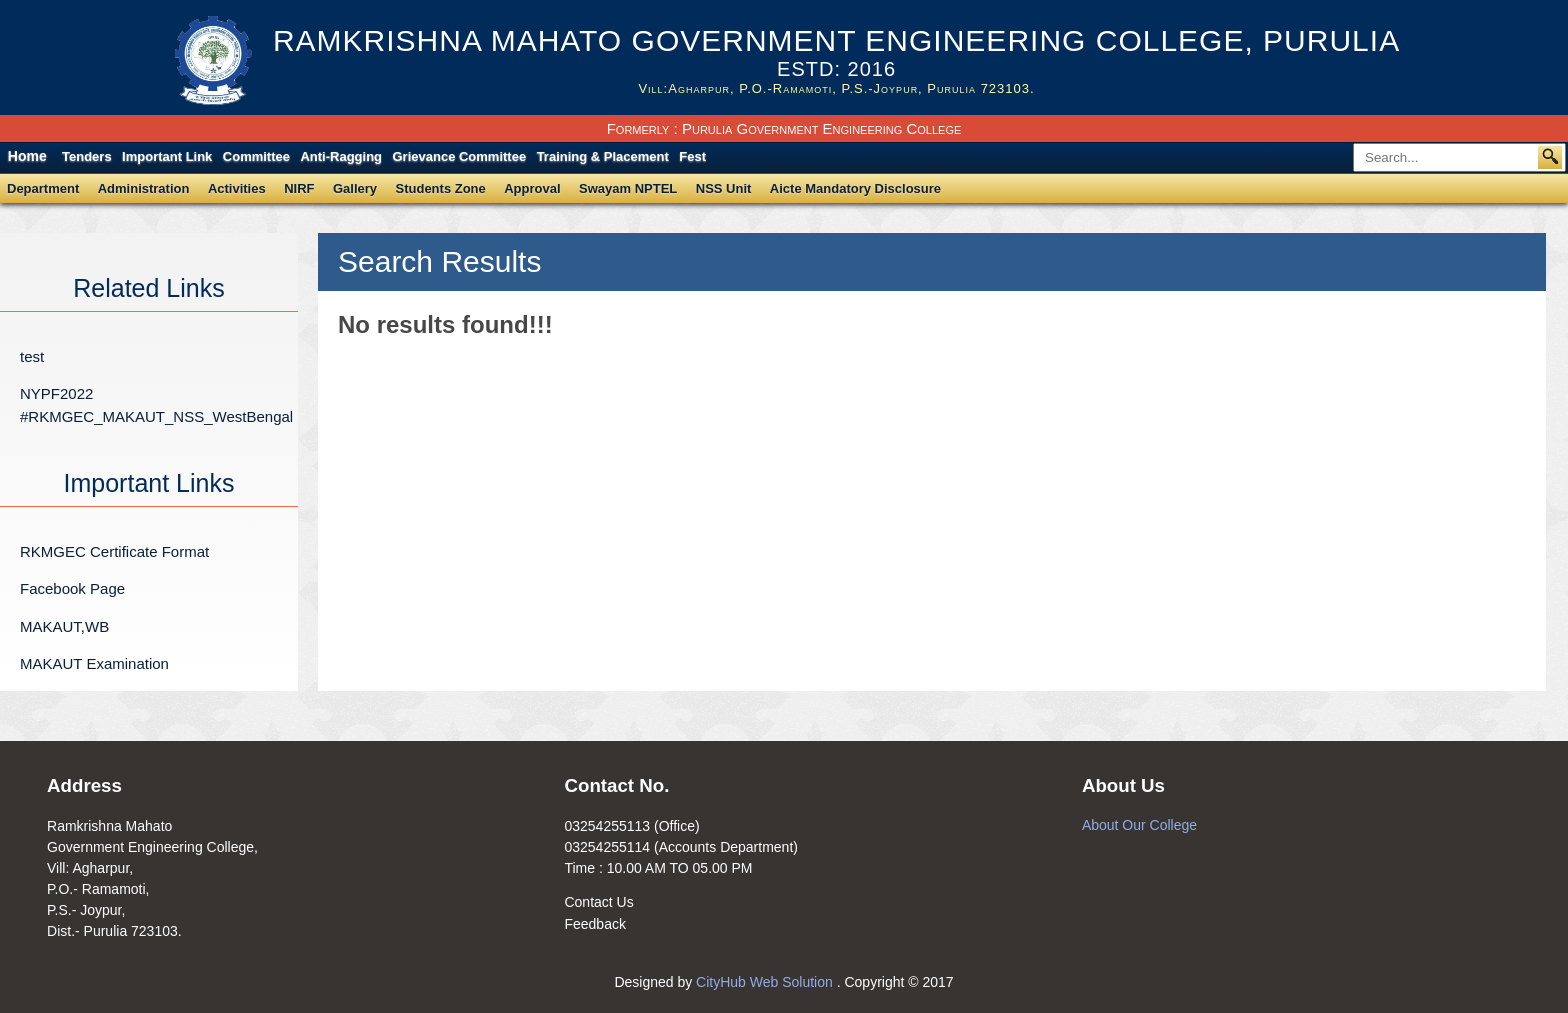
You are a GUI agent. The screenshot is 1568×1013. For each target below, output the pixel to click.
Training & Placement (603, 156)
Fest (692, 156)
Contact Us (598, 902)
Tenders (87, 156)
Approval (532, 188)
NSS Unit (724, 188)
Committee (256, 156)
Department (43, 188)
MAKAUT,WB (64, 626)
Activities (237, 188)
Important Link (167, 156)
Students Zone (441, 188)
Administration (144, 188)
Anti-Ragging (341, 156)
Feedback (594, 924)
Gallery (355, 188)
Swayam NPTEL (628, 188)
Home (27, 156)
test (32, 356)
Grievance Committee (460, 156)
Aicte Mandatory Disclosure (855, 188)
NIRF (299, 188)
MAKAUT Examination (94, 663)
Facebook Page (72, 588)
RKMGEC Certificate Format (114, 551)
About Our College (1139, 825)
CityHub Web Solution (766, 982)
